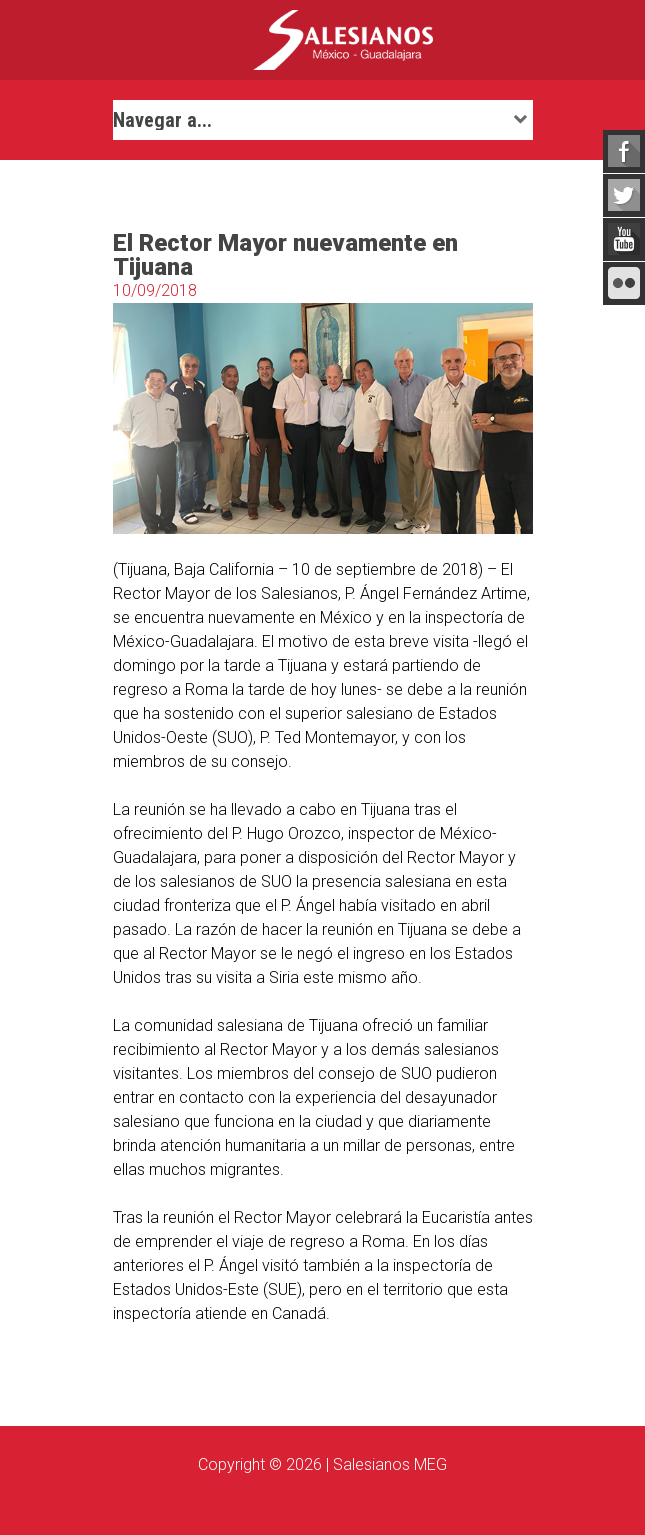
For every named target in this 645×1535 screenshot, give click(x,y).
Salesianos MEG (390, 1464)
